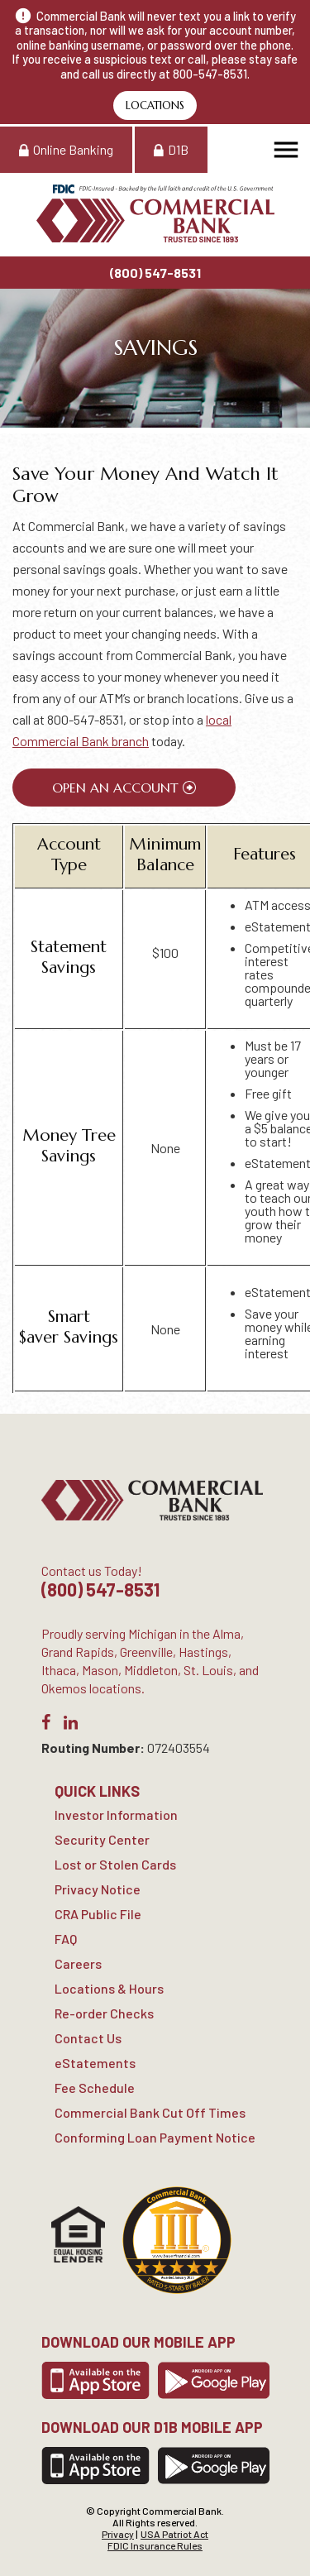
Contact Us (88, 2038)
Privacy (118, 2534)
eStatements (95, 2063)
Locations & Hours (109, 1988)
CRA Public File (98, 1914)
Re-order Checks (104, 2013)
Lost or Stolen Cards (115, 1864)
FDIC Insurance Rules (155, 2545)
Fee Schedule (95, 2087)
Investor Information (116, 1814)
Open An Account (115, 787)
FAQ (66, 1938)
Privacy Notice (98, 1889)
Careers (78, 1963)
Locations (155, 105)
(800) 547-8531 (155, 272)
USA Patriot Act (174, 2534)
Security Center (102, 1839)
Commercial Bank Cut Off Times (150, 2112)
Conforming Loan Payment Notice (155, 2137)
